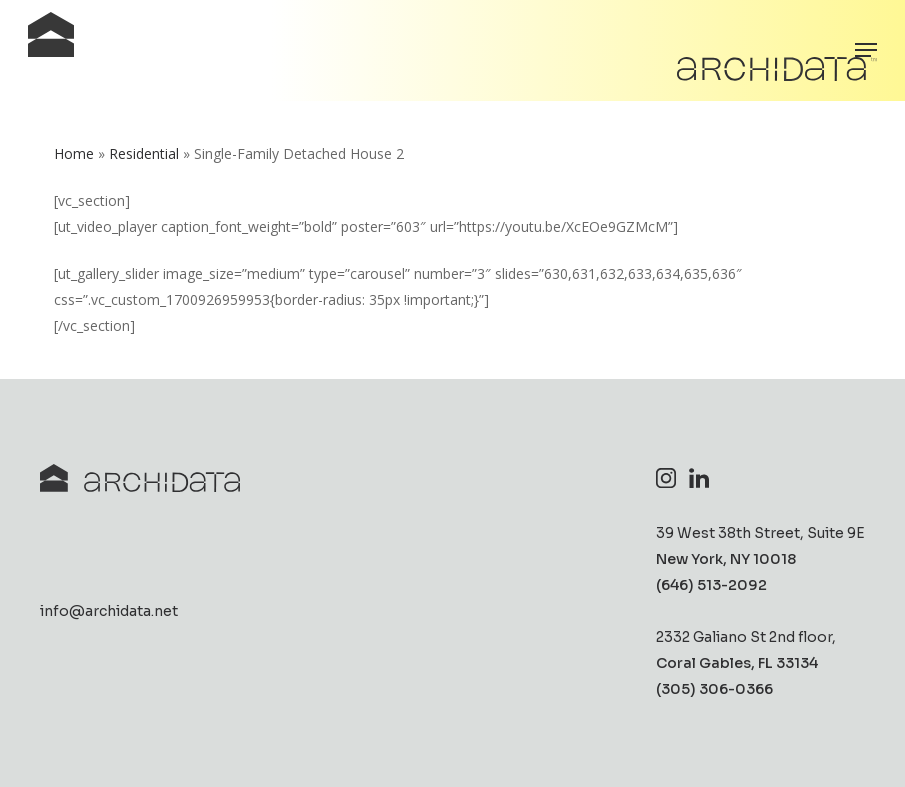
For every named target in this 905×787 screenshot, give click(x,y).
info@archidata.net (109, 612)
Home (74, 153)
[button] (866, 50)
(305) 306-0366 (714, 690)
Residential (144, 153)
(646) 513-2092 (711, 586)
